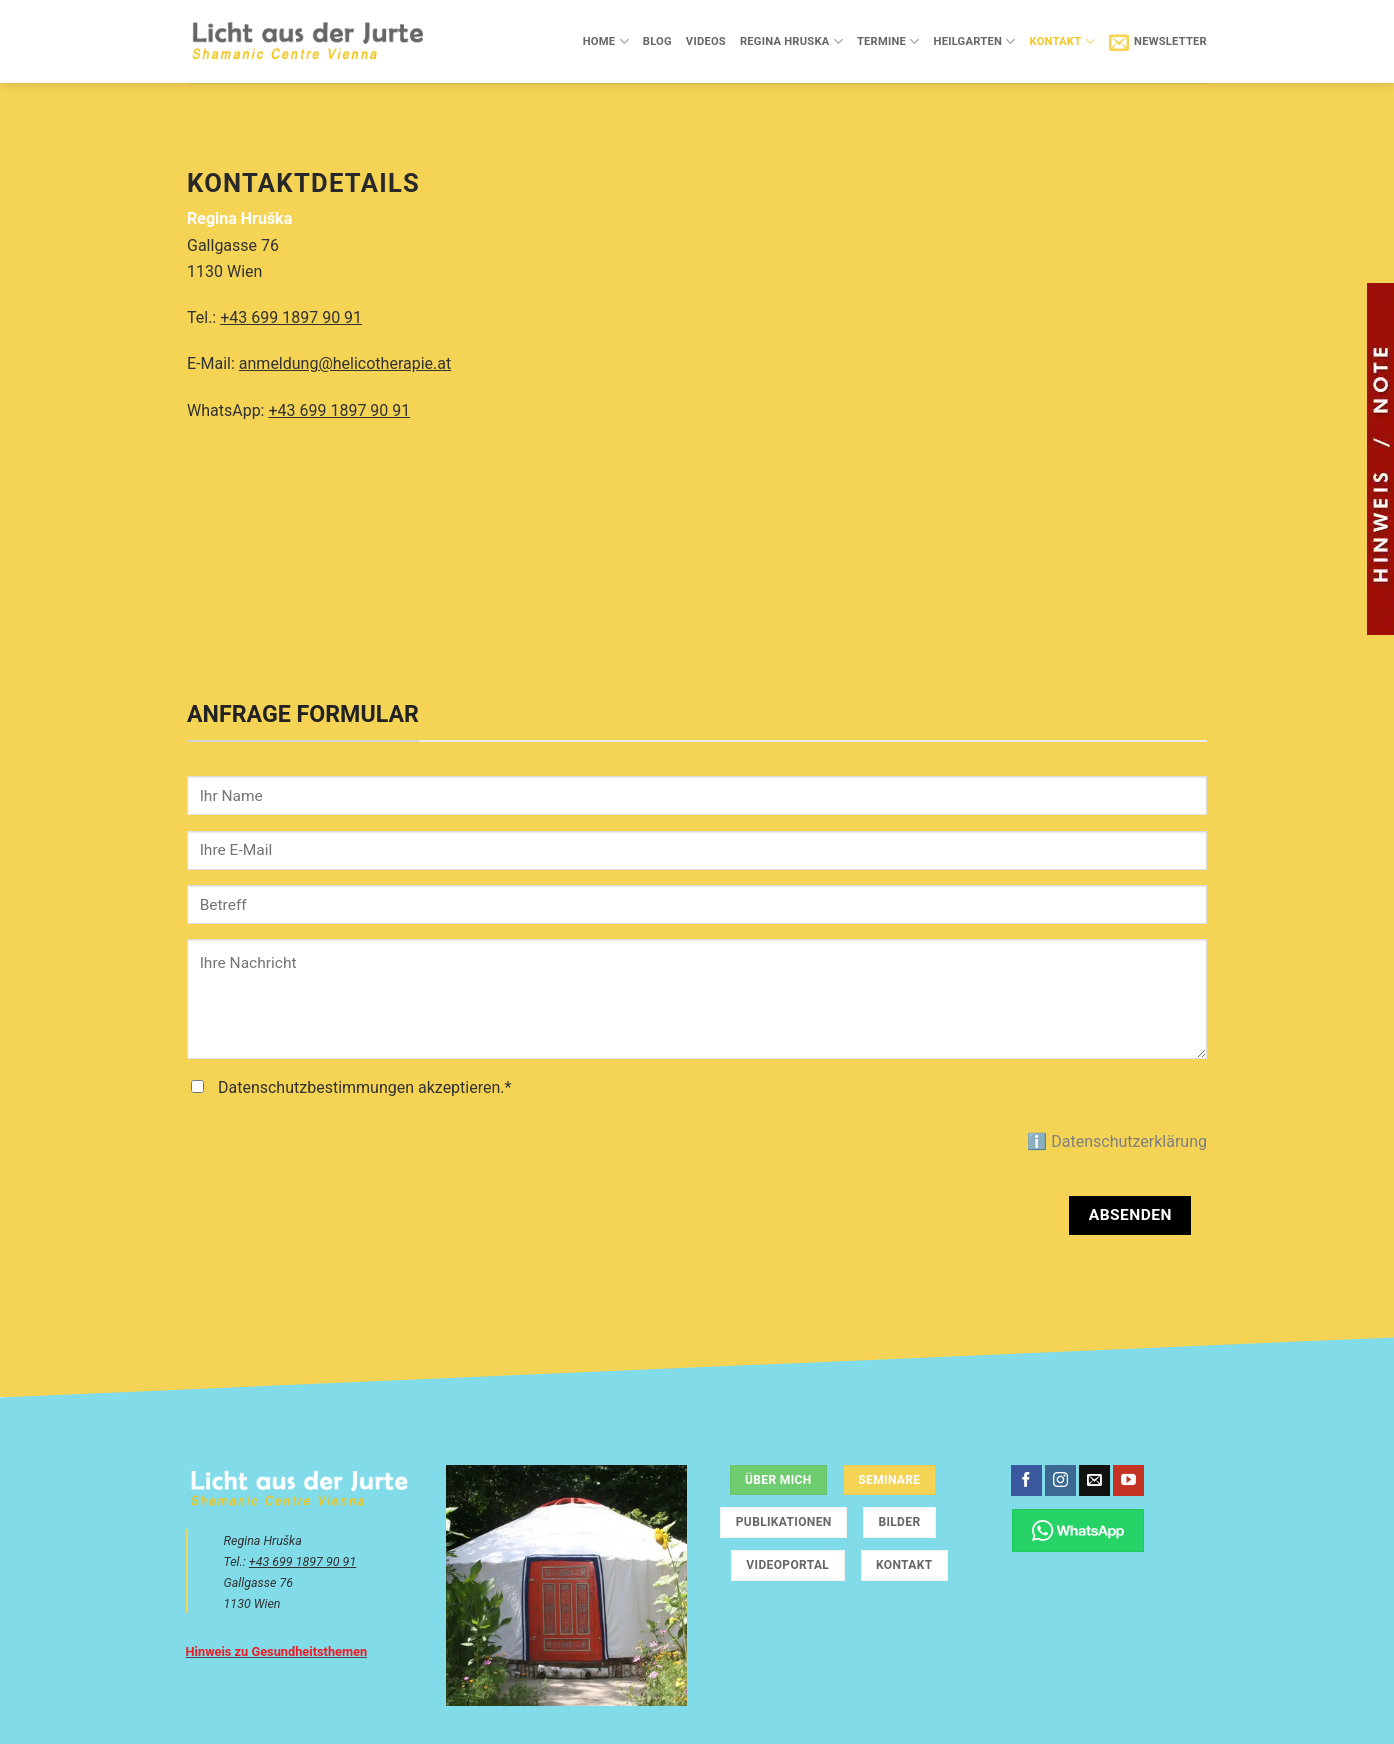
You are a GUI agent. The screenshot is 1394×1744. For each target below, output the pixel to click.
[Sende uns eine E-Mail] (1094, 1481)
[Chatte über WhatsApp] (1078, 1530)
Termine (888, 41)
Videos (706, 41)
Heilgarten (975, 41)
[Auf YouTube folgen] (1128, 1481)
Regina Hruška (239, 218)
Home (606, 41)
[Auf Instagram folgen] (1060, 1481)
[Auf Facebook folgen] (1026, 1481)
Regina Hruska (791, 41)
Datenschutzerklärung (1129, 1141)
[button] (1158, 42)
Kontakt (1061, 41)
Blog (657, 41)
